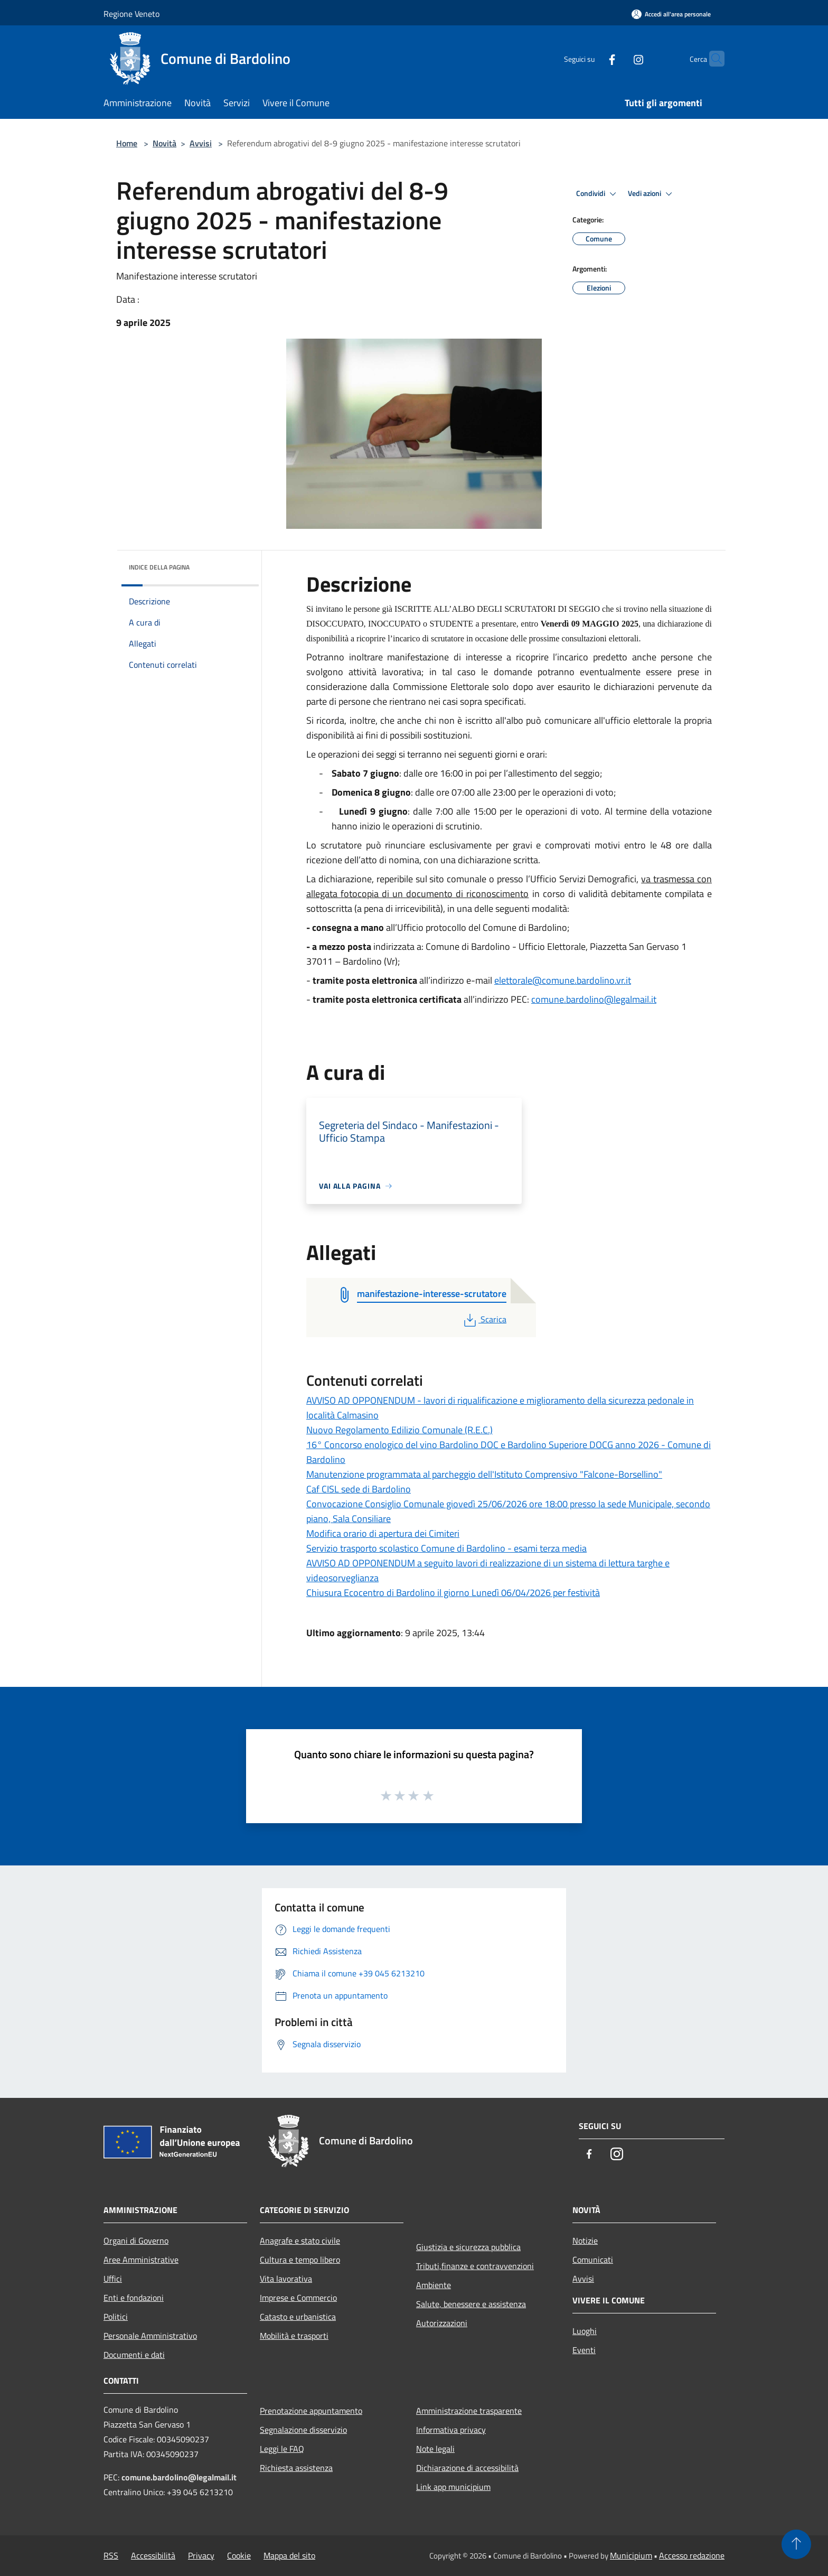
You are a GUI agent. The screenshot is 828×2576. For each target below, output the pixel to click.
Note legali (435, 2448)
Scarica (484, 1319)
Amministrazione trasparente (469, 2410)
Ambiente (433, 2285)
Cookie (239, 2555)
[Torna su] (796, 2544)
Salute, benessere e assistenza (471, 2304)
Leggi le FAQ (282, 2448)
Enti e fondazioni (133, 2297)
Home (126, 143)
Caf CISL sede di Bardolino (358, 1489)
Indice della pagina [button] (159, 567)
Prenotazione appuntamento (311, 2410)
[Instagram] (617, 58)
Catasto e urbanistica (298, 2316)
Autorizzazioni (441, 2323)
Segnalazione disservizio (303, 2429)
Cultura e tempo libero (300, 2259)
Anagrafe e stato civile (300, 2240)
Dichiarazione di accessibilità (467, 2467)
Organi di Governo (135, 2240)
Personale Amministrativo (150, 2335)
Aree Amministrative (140, 2259)
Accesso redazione (691, 2555)
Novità (164, 143)
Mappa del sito (289, 2555)
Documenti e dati (134, 2354)
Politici (115, 2316)
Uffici (112, 2278)
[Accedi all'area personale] (671, 14)
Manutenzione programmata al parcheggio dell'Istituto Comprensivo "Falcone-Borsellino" (484, 1474)
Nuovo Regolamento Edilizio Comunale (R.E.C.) (399, 1430)
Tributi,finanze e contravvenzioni (475, 2266)
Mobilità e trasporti (294, 2335)
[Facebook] (591, 58)
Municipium (631, 2555)
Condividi (597, 194)
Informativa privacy (451, 2429)
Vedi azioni (651, 194)
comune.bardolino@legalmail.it (593, 999)
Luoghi (584, 2331)
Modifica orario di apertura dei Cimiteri (382, 1533)
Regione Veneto (131, 13)
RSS (110, 2555)
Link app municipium (453, 2486)
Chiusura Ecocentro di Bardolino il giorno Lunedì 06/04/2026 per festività (453, 1592)
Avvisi (201, 143)
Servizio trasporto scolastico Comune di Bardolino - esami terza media (446, 1548)
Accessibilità (153, 2555)
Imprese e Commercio (298, 2297)
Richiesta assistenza (296, 2467)
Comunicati (592, 2259)
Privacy (201, 2555)
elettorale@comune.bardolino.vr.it (562, 980)
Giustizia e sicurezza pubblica (468, 2247)
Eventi (584, 2350)
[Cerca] (711, 58)
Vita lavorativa (286, 2278)
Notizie (585, 2240)
